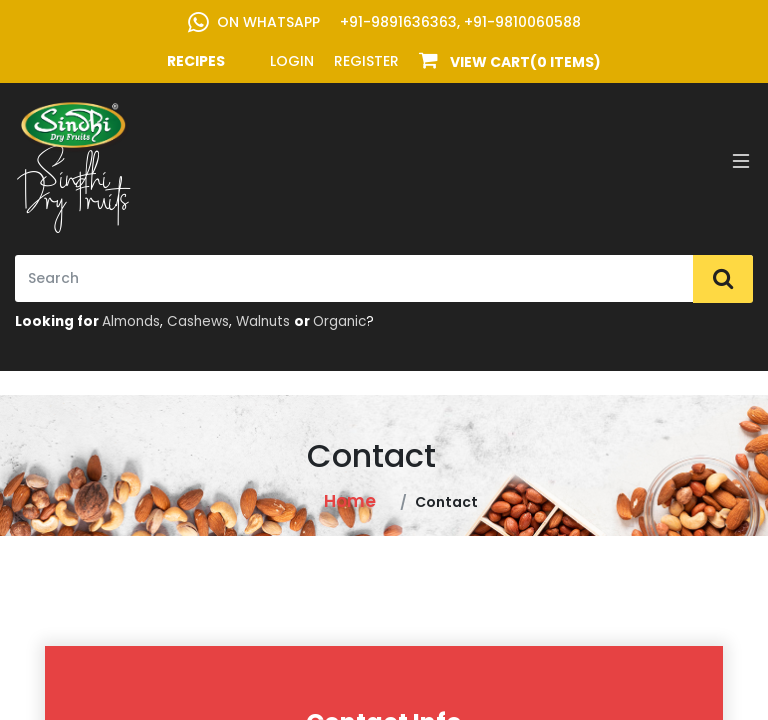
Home (350, 501)
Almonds (131, 321)
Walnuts (263, 321)
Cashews (198, 321)
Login (292, 61)
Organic (339, 321)
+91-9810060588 (522, 22)
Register (366, 61)
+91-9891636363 (398, 22)
